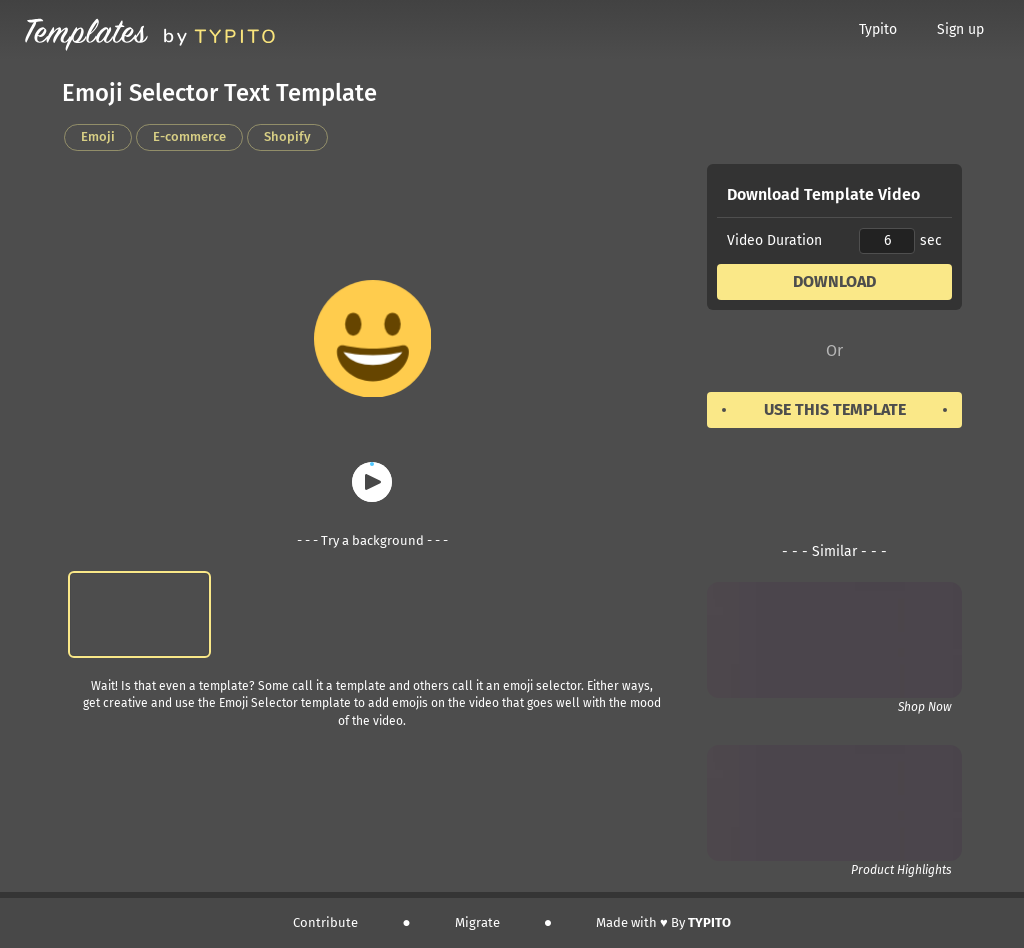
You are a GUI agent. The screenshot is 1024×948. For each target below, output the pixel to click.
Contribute (325, 922)
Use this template (835, 409)
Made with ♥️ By (663, 922)
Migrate (477, 922)
